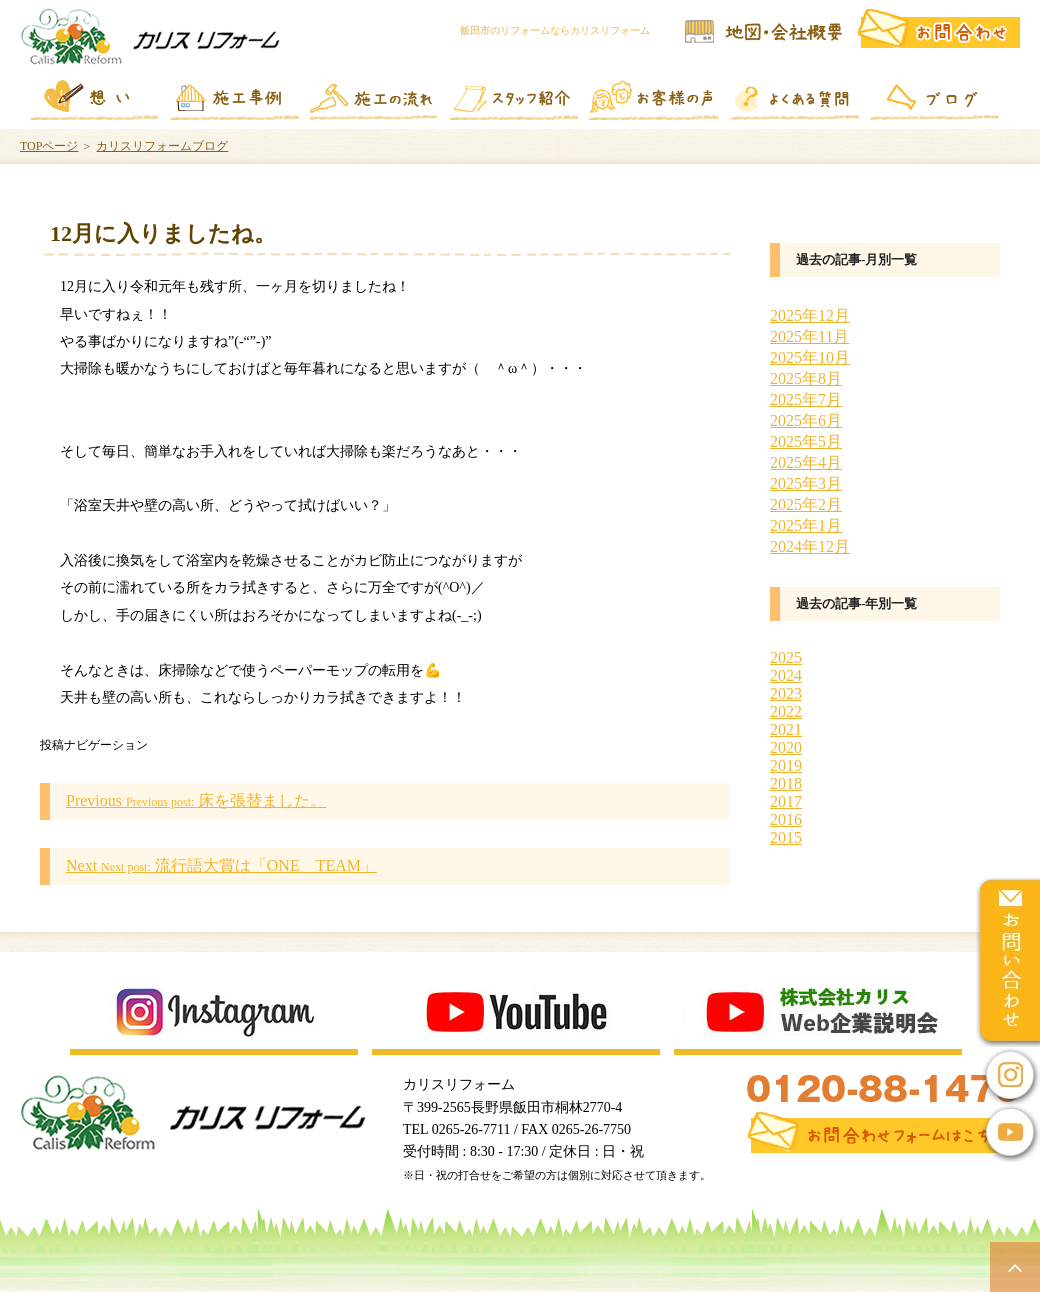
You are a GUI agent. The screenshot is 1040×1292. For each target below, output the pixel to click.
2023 (786, 693)
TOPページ (49, 146)
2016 (786, 819)
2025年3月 (806, 483)
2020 (786, 747)
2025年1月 (806, 525)
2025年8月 (806, 378)
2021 (786, 729)
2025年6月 (806, 420)
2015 (786, 837)
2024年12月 (810, 546)
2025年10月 (810, 357)
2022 (786, 711)
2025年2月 (806, 504)
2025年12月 (810, 315)
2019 (786, 765)
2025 (786, 657)
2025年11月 (809, 336)
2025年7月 (806, 399)
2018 (786, 783)
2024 (786, 675)
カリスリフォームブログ (162, 146)
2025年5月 (806, 441)
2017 (786, 801)
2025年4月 (806, 462)
